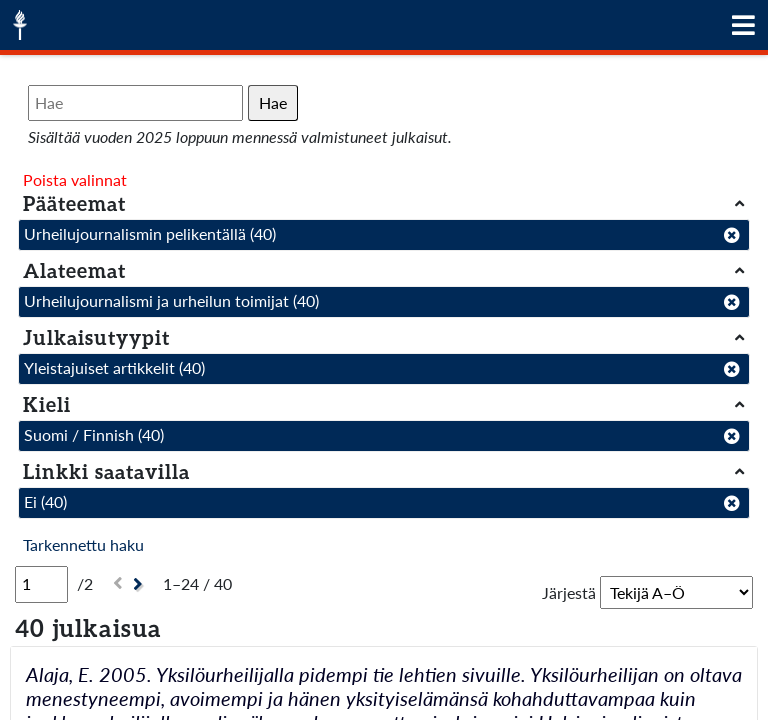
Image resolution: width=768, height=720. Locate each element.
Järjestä (569, 592)
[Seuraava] (140, 584)
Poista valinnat (75, 179)
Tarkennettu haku (83, 544)
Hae (273, 102)
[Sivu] (41, 584)
